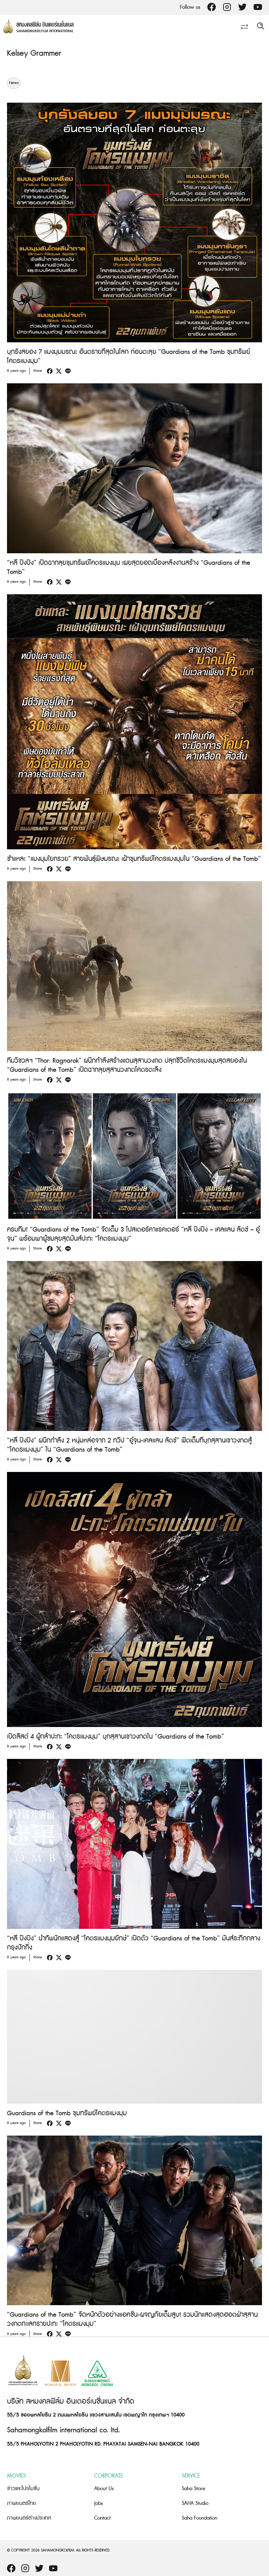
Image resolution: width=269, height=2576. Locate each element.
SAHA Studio (195, 2503)
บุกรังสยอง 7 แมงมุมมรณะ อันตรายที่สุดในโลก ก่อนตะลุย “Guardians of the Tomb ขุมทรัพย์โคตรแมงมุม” (128, 356)
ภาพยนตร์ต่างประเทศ (29, 2518)
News (14, 83)
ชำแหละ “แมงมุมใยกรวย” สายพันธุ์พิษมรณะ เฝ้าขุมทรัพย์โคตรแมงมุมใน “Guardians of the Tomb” (134, 859)
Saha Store (193, 2489)
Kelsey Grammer (34, 53)
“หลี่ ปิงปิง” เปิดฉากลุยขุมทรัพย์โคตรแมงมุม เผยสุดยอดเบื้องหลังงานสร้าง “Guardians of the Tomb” (128, 567)
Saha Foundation (199, 2518)
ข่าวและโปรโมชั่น (23, 2489)
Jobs (98, 2503)
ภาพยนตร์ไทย (21, 2503)
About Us (104, 2489)
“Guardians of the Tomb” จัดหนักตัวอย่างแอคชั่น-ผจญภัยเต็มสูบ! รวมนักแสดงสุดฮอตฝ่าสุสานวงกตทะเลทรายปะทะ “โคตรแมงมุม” (132, 2319)
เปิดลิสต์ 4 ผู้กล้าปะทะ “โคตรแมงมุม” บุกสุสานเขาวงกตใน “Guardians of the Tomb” (115, 1737)
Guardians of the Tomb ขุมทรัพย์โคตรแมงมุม (67, 2113)
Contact (102, 2518)
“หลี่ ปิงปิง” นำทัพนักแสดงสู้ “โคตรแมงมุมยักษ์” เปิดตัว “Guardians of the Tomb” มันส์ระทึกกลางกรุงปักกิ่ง (133, 1943)
